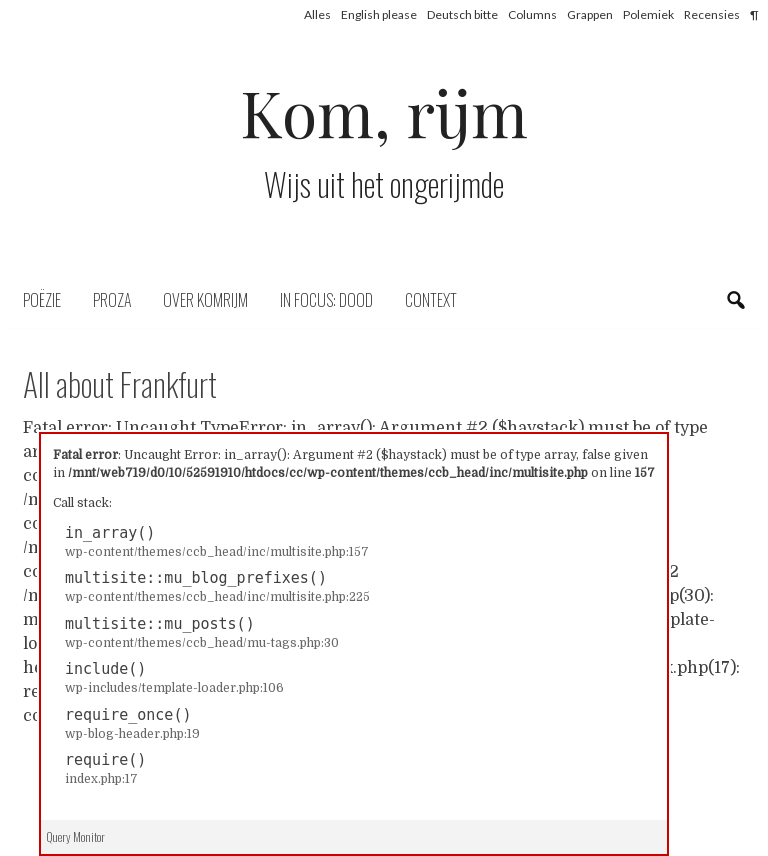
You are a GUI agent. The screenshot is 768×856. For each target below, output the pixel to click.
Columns (532, 14)
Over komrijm (205, 300)
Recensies (712, 14)
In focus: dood (326, 300)
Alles (317, 14)
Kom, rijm (384, 111)
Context (431, 300)
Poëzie (42, 300)
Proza (112, 300)
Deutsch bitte (462, 14)
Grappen (590, 14)
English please (379, 14)
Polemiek (648, 14)
